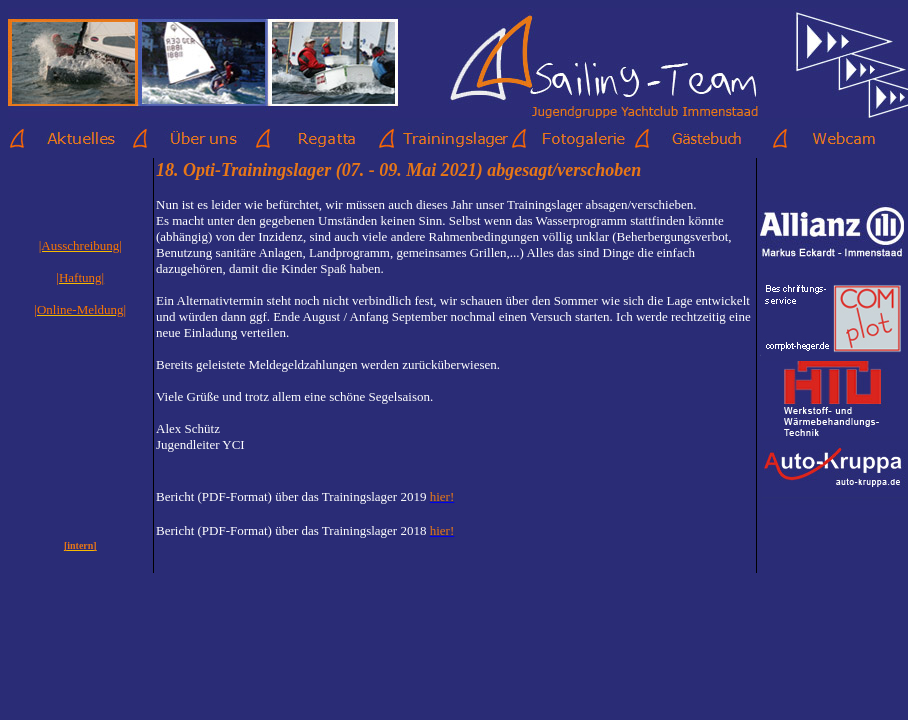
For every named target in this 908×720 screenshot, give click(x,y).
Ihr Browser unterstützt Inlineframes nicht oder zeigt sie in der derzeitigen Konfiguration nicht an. (455, 359)
